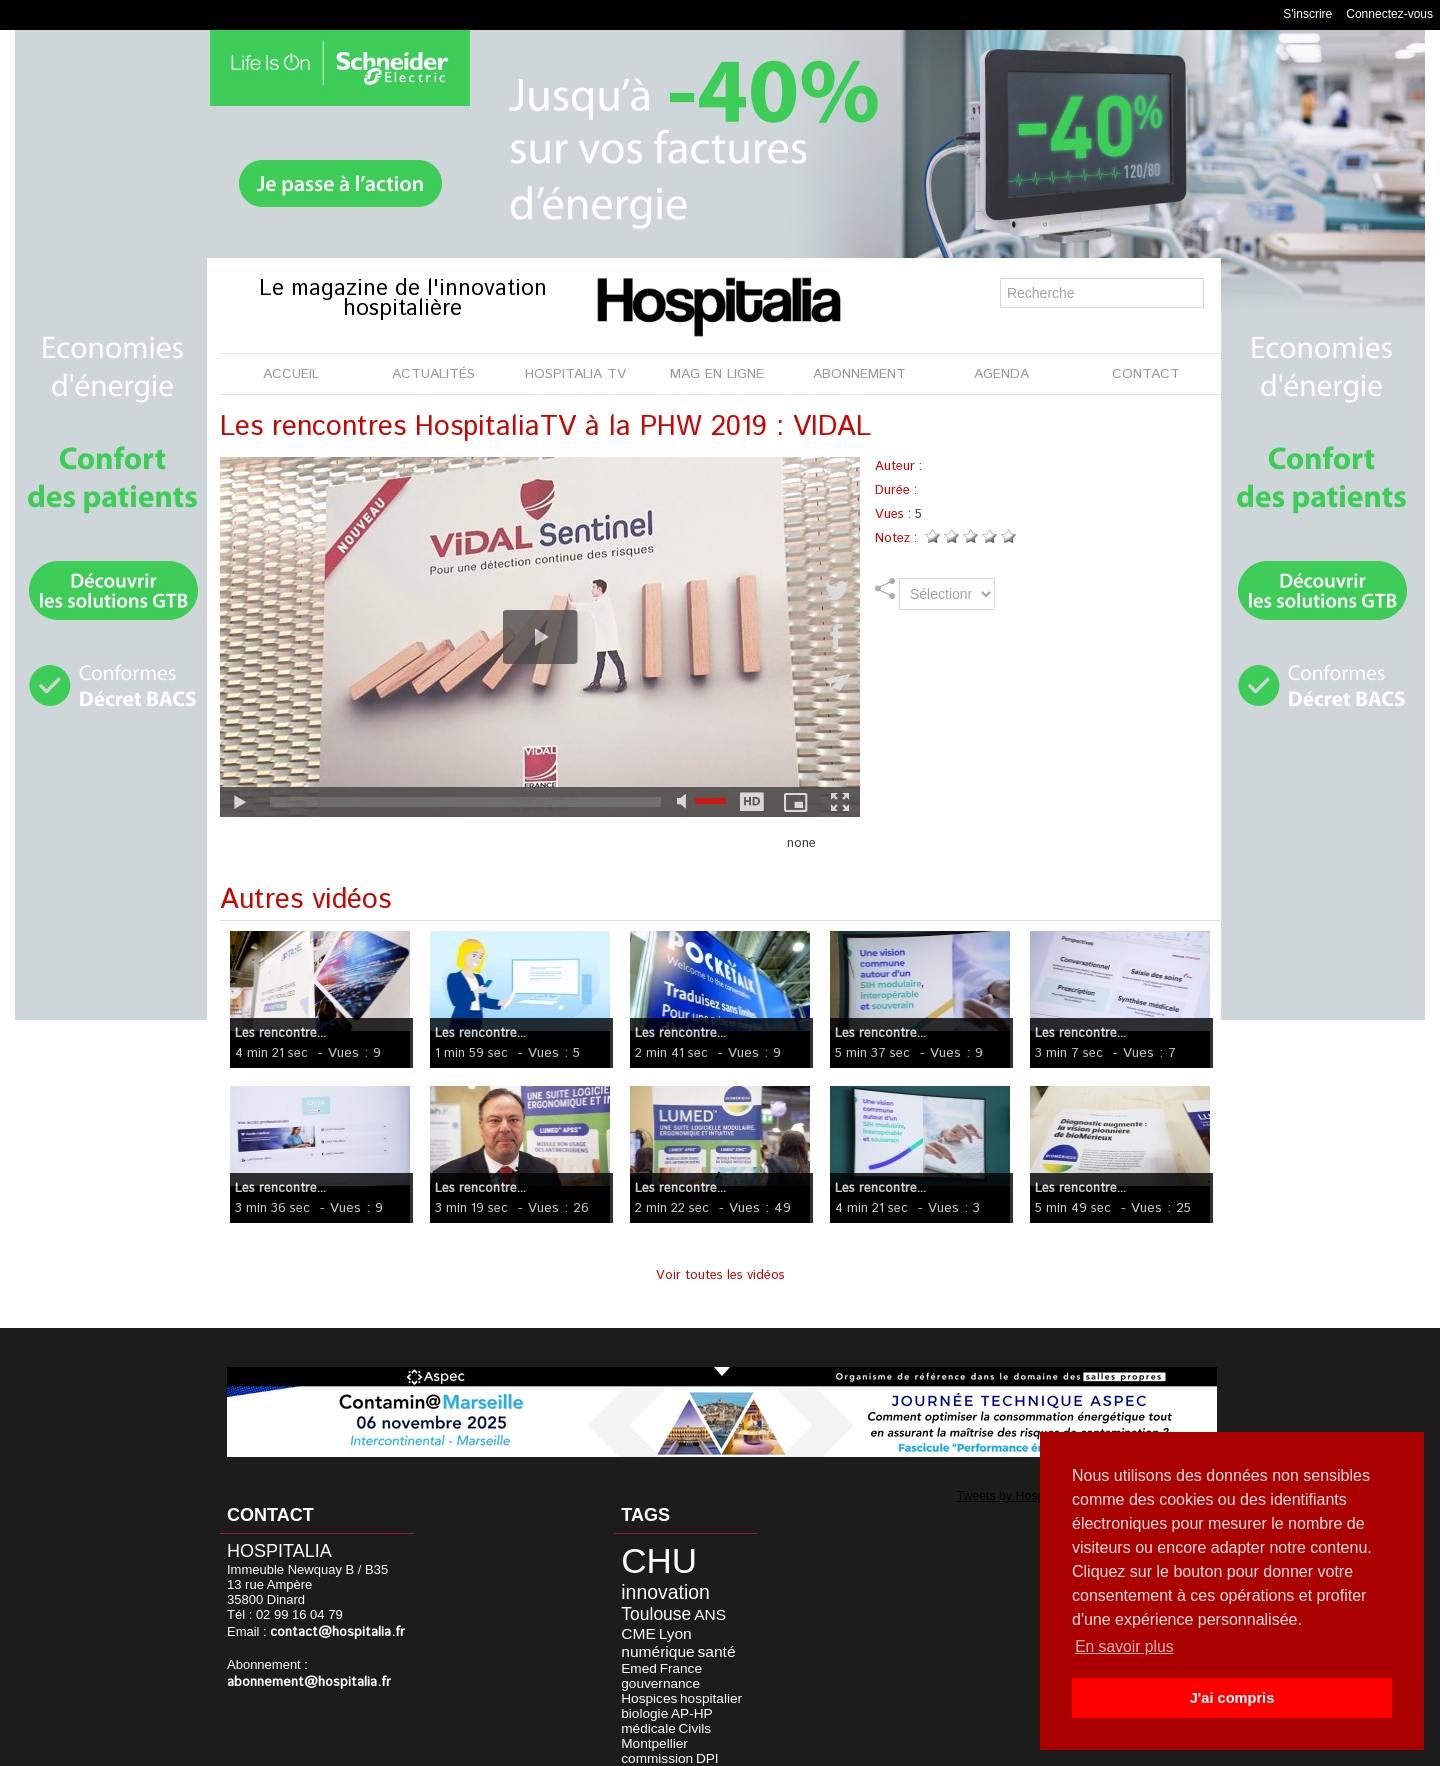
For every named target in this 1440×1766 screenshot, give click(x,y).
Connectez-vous (1389, 14)
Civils (700, 1674)
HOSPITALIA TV (575, 374)
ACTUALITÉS (433, 374)
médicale (659, 1674)
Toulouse (647, 1603)
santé (633, 1634)
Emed (668, 1634)
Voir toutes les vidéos (720, 1275)
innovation (655, 1584)
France (704, 1634)
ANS (693, 1604)
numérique (680, 1619)
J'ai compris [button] (1231, 1698)
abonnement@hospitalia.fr (304, 1680)
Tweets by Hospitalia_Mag (1017, 1495)
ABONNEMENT (859, 374)
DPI (626, 1700)
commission (708, 1687)
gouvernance (650, 1648)
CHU (649, 1557)
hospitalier (643, 1661)
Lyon (631, 1619)
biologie (693, 1661)
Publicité (711, 1745)
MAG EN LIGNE (717, 374)
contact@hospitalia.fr (333, 1631)
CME (725, 1604)
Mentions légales (606, 1745)
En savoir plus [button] (1125, 1646)
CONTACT (1146, 374)
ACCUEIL (291, 374)
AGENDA (1001, 374)
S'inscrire (1307, 14)
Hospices (712, 1648)
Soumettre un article (824, 1745)
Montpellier (645, 1687)
